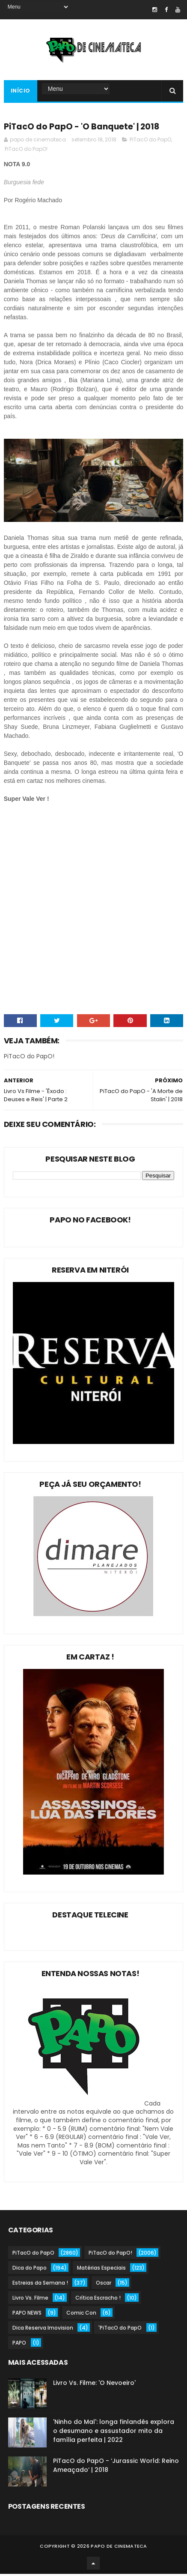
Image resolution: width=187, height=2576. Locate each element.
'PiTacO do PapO (120, 2329)
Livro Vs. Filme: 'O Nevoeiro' (94, 2385)
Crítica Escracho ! (98, 2299)
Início (20, 92)
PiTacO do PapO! (26, 151)
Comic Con (81, 2314)
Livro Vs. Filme (30, 2299)
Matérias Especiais (101, 2269)
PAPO (19, 2344)
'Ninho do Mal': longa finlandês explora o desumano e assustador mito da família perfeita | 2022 (113, 2433)
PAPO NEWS (27, 2314)
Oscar (103, 2284)
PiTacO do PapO (150, 142)
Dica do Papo (29, 2269)
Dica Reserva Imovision (42, 2329)
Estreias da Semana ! (40, 2284)
